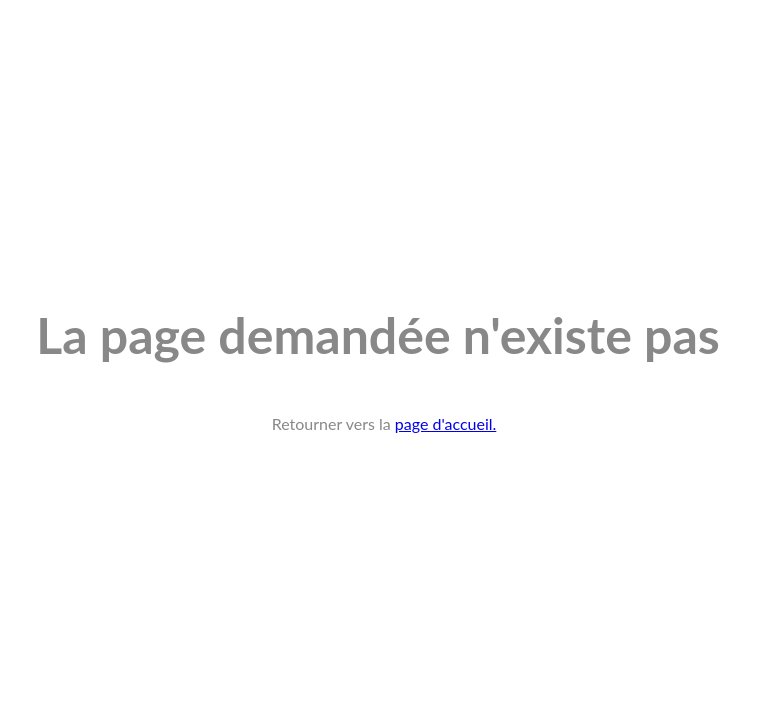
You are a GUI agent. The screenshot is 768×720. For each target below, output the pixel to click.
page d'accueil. (446, 423)
